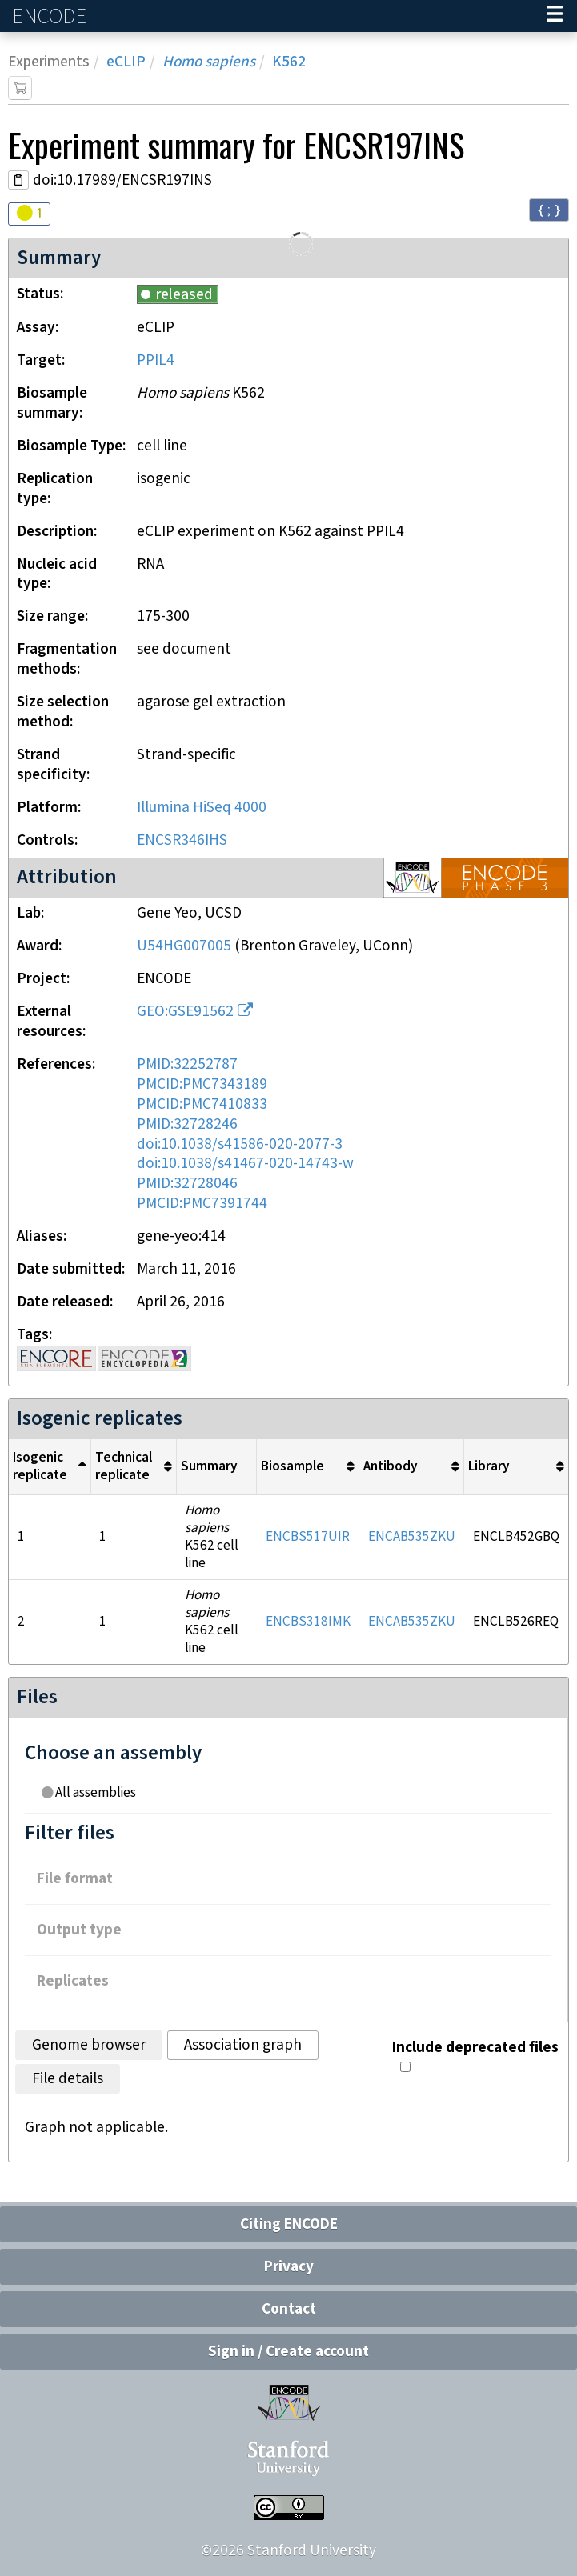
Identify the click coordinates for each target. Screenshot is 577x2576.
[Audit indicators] (29, 214)
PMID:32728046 (187, 1184)
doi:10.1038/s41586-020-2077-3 (240, 1144)
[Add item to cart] (20, 88)
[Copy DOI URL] (18, 180)
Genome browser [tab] (89, 2045)
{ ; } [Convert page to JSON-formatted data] (549, 209)
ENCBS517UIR (308, 1537)
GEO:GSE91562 (185, 1012)
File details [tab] (67, 2079)
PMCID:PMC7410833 (202, 1104)
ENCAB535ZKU (411, 1537)
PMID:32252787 (187, 1064)
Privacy (289, 2267)
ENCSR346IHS (182, 840)
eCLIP (126, 62)
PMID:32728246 (187, 1124)
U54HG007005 (184, 946)
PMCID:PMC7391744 (202, 1204)
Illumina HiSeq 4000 (201, 808)
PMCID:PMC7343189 (202, 1084)
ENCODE (51, 16)
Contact (289, 2309)
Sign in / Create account (288, 2352)
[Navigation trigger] (554, 16)
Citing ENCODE (289, 2224)
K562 (289, 62)
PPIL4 (155, 360)
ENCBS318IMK (308, 1621)
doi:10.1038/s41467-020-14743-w (245, 1164)
